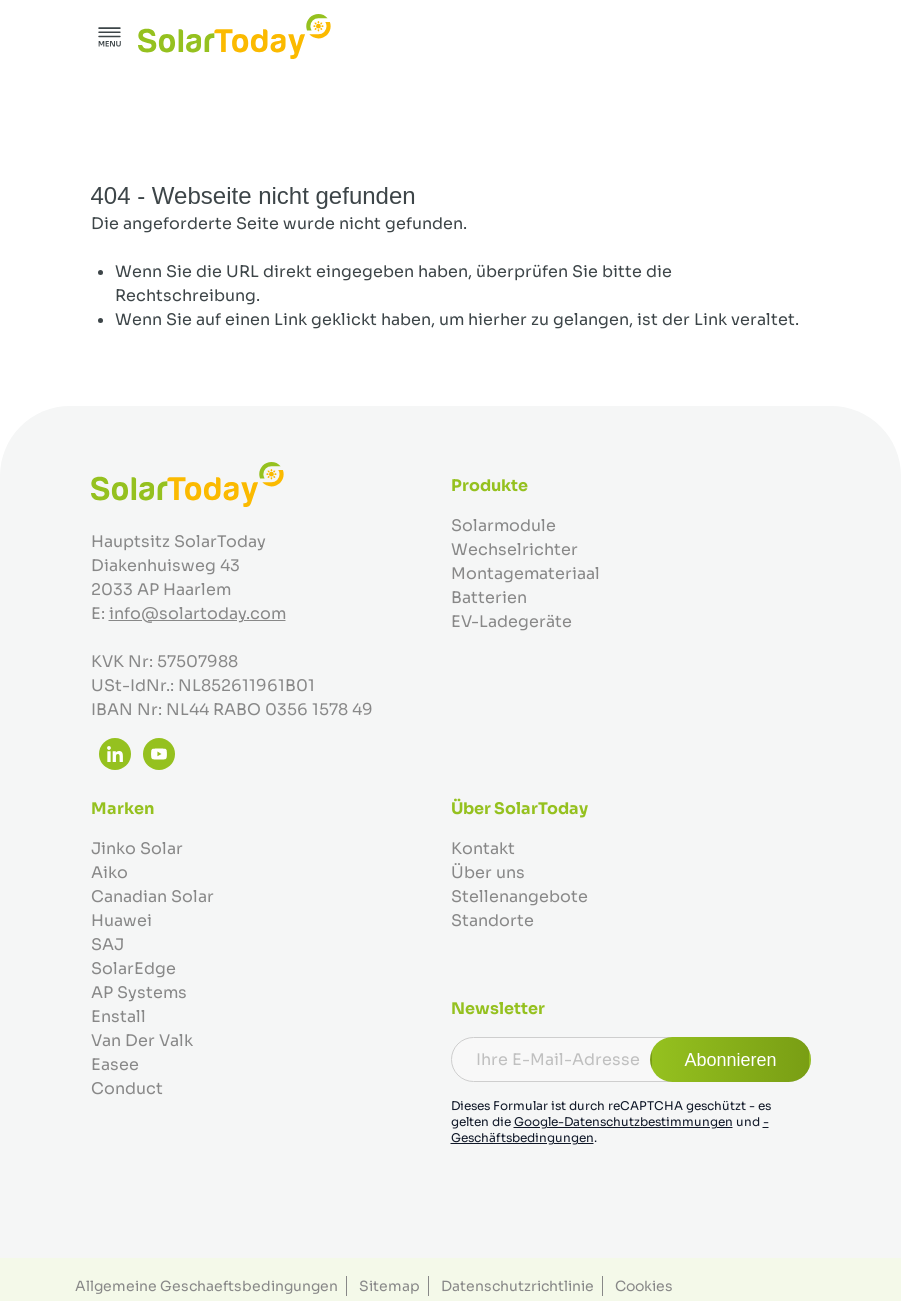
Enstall (118, 1016)
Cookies (644, 1286)
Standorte (492, 920)
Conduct (127, 1088)
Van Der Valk (142, 1040)
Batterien (489, 597)
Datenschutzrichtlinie (517, 1286)
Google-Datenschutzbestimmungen (623, 1121)
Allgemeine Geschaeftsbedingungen (206, 1286)
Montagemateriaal (525, 573)
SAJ (107, 944)
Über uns (488, 872)
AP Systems (139, 992)
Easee (115, 1064)
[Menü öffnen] (110, 37)
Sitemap (389, 1286)
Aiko (109, 872)
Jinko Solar (137, 848)
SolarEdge (133, 968)
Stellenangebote (519, 896)
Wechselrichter (514, 549)
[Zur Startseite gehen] (234, 36)
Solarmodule (503, 525)
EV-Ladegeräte (511, 621)
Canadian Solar (152, 896)
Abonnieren (730, 1060)
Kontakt (483, 848)
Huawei (121, 920)
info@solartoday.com (197, 613)
